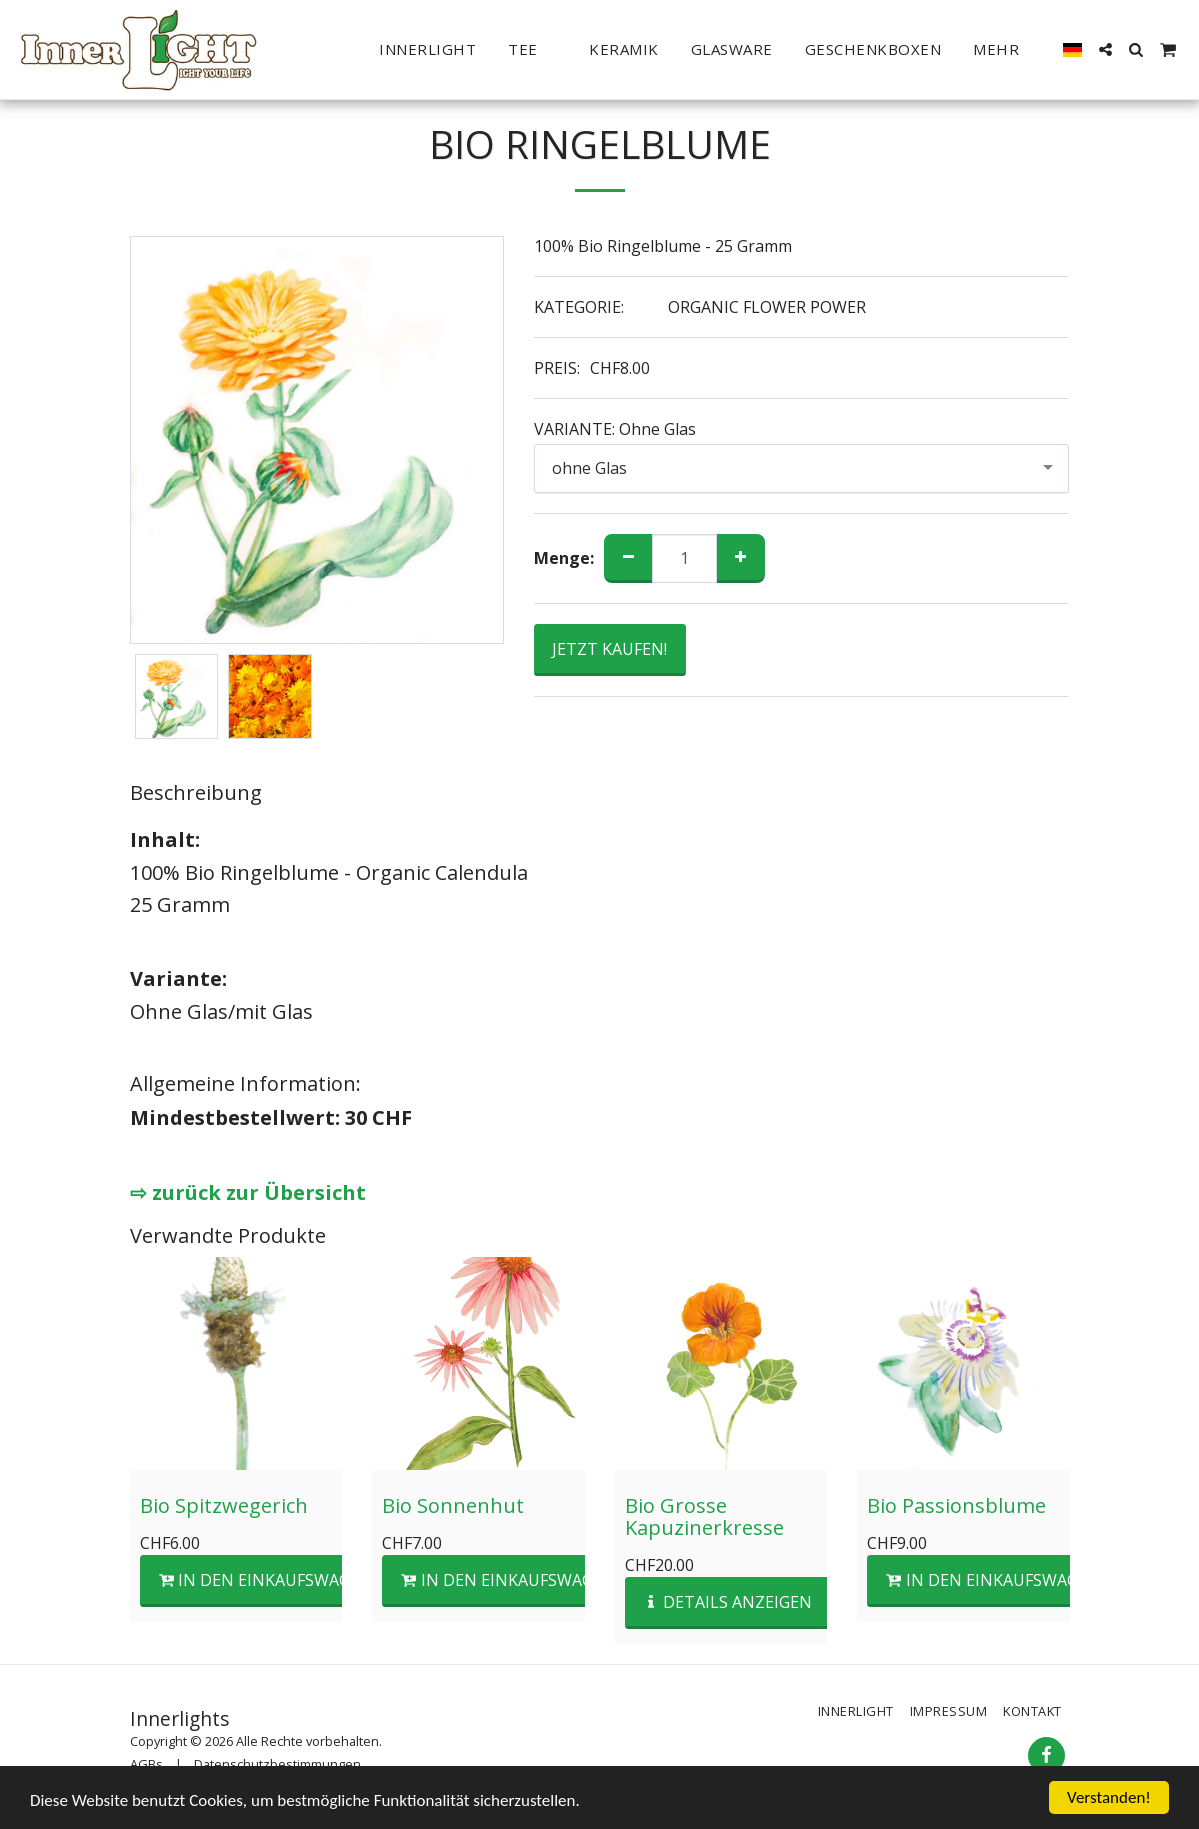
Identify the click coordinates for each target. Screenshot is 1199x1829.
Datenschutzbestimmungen (277, 1764)
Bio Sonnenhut (453, 1505)
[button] (532, 50)
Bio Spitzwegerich (224, 1505)
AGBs (146, 1764)
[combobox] (802, 468)
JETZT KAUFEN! (609, 649)
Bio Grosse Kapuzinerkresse (704, 1516)
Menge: (564, 558)
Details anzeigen (727, 1602)
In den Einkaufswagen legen (292, 1580)
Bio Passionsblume (956, 1505)
